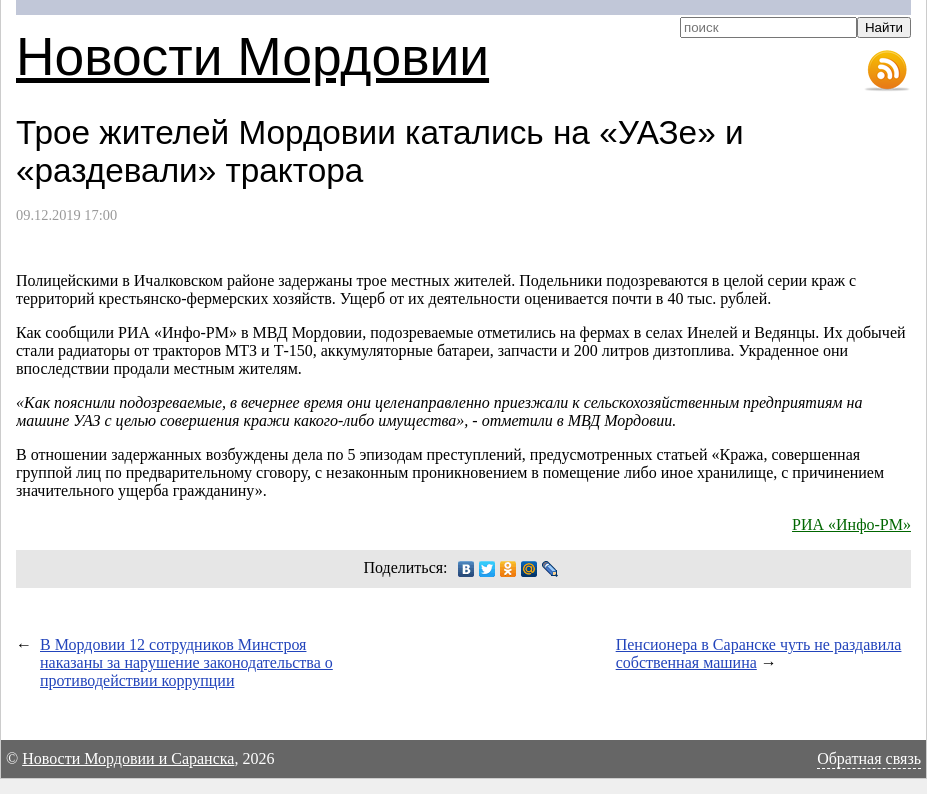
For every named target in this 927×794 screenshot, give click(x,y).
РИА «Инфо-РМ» (851, 524)
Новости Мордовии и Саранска (128, 758)
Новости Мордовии (252, 56)
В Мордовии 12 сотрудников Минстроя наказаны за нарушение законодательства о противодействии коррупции (186, 662)
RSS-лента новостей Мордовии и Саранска (887, 71)
